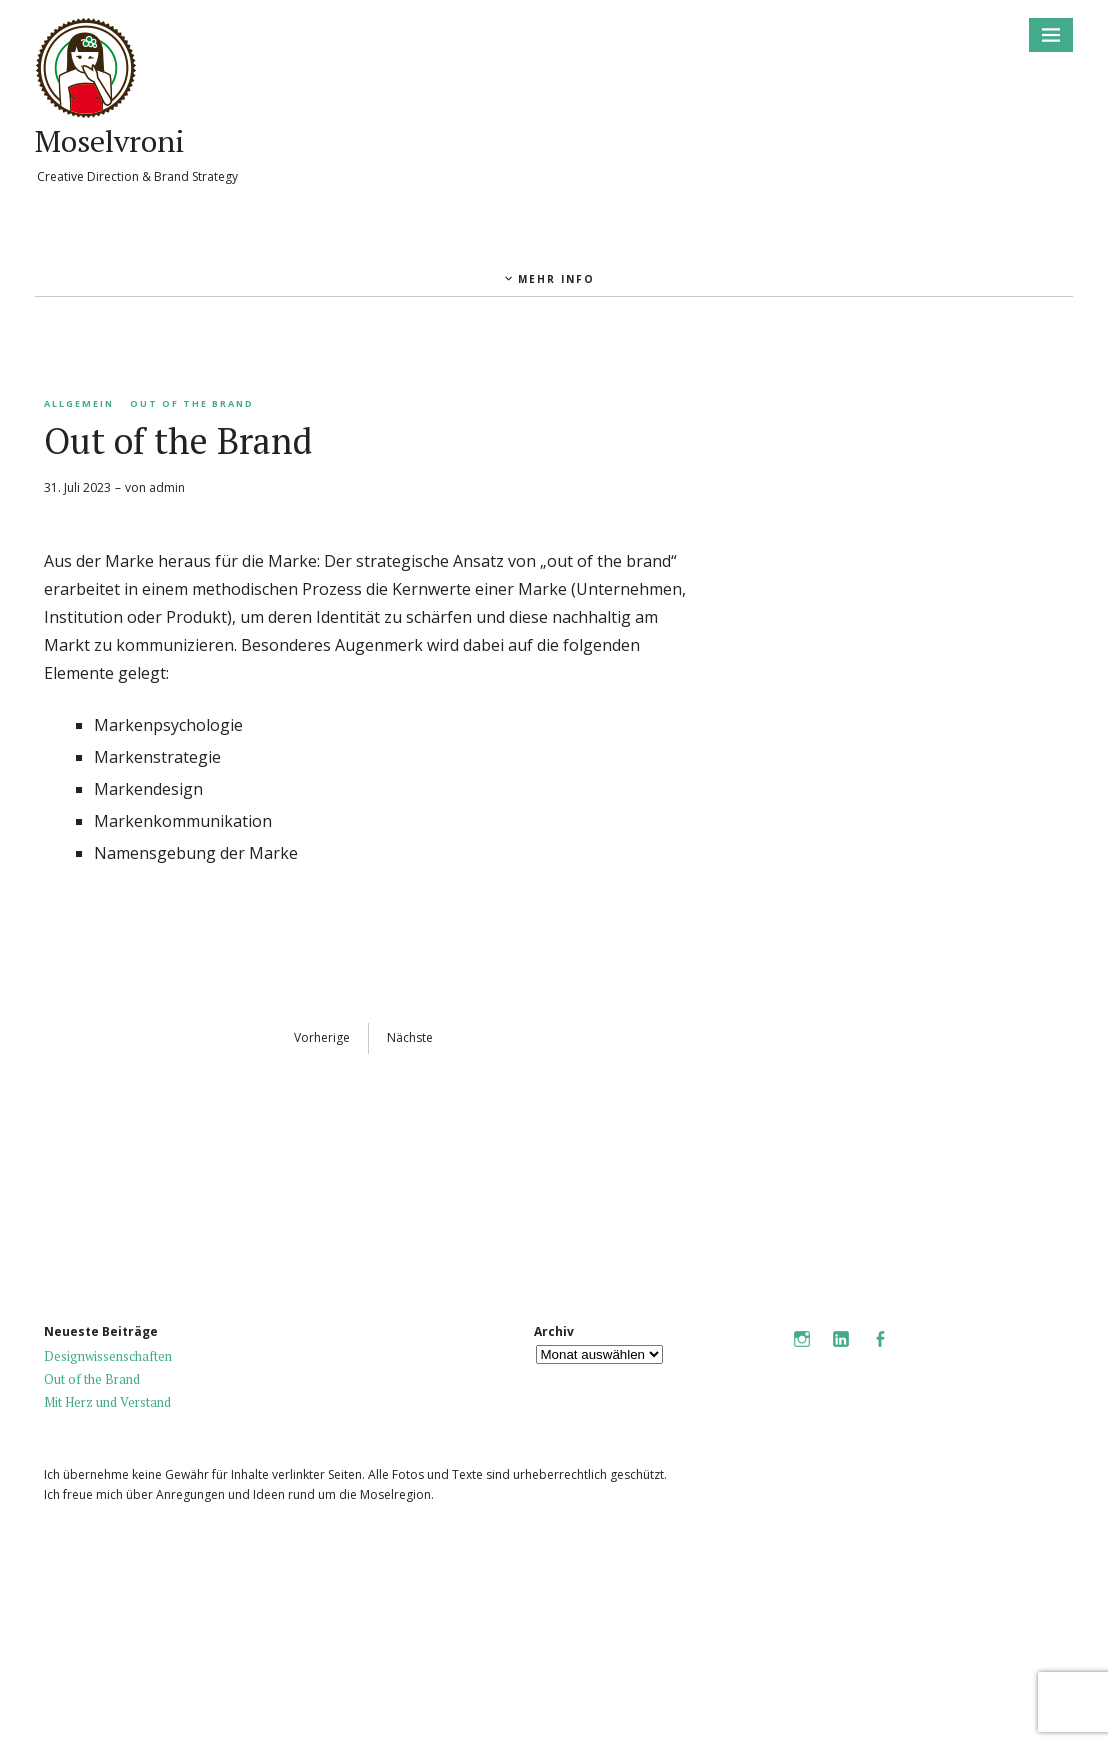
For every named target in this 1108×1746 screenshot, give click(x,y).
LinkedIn (841, 1352)
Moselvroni (110, 141)
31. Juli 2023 (77, 487)
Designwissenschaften (108, 1356)
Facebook (880, 1352)
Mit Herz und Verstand (107, 1402)
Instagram (802, 1352)
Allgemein (79, 403)
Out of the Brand (192, 403)
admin (167, 487)
